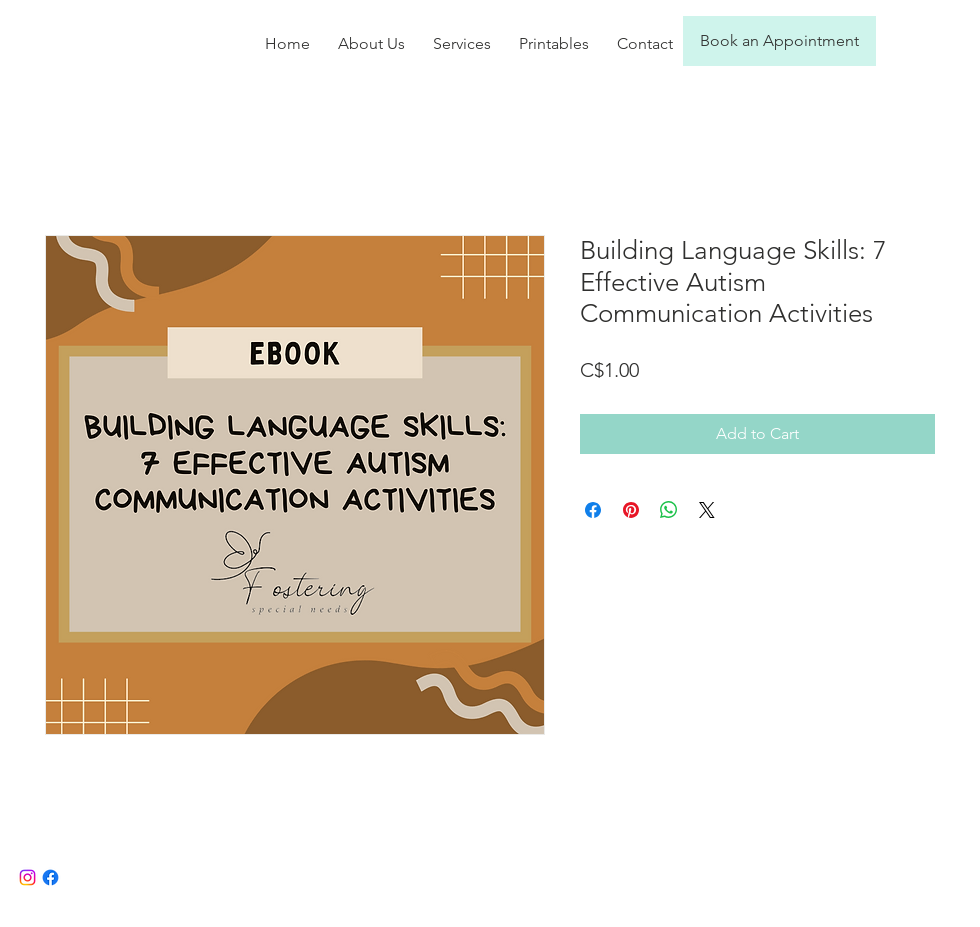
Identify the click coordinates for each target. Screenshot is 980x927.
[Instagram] (27, 877)
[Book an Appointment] (779, 41)
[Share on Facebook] (593, 510)
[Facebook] (50, 877)
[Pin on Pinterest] (631, 510)
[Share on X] (707, 510)
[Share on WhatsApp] (669, 510)
